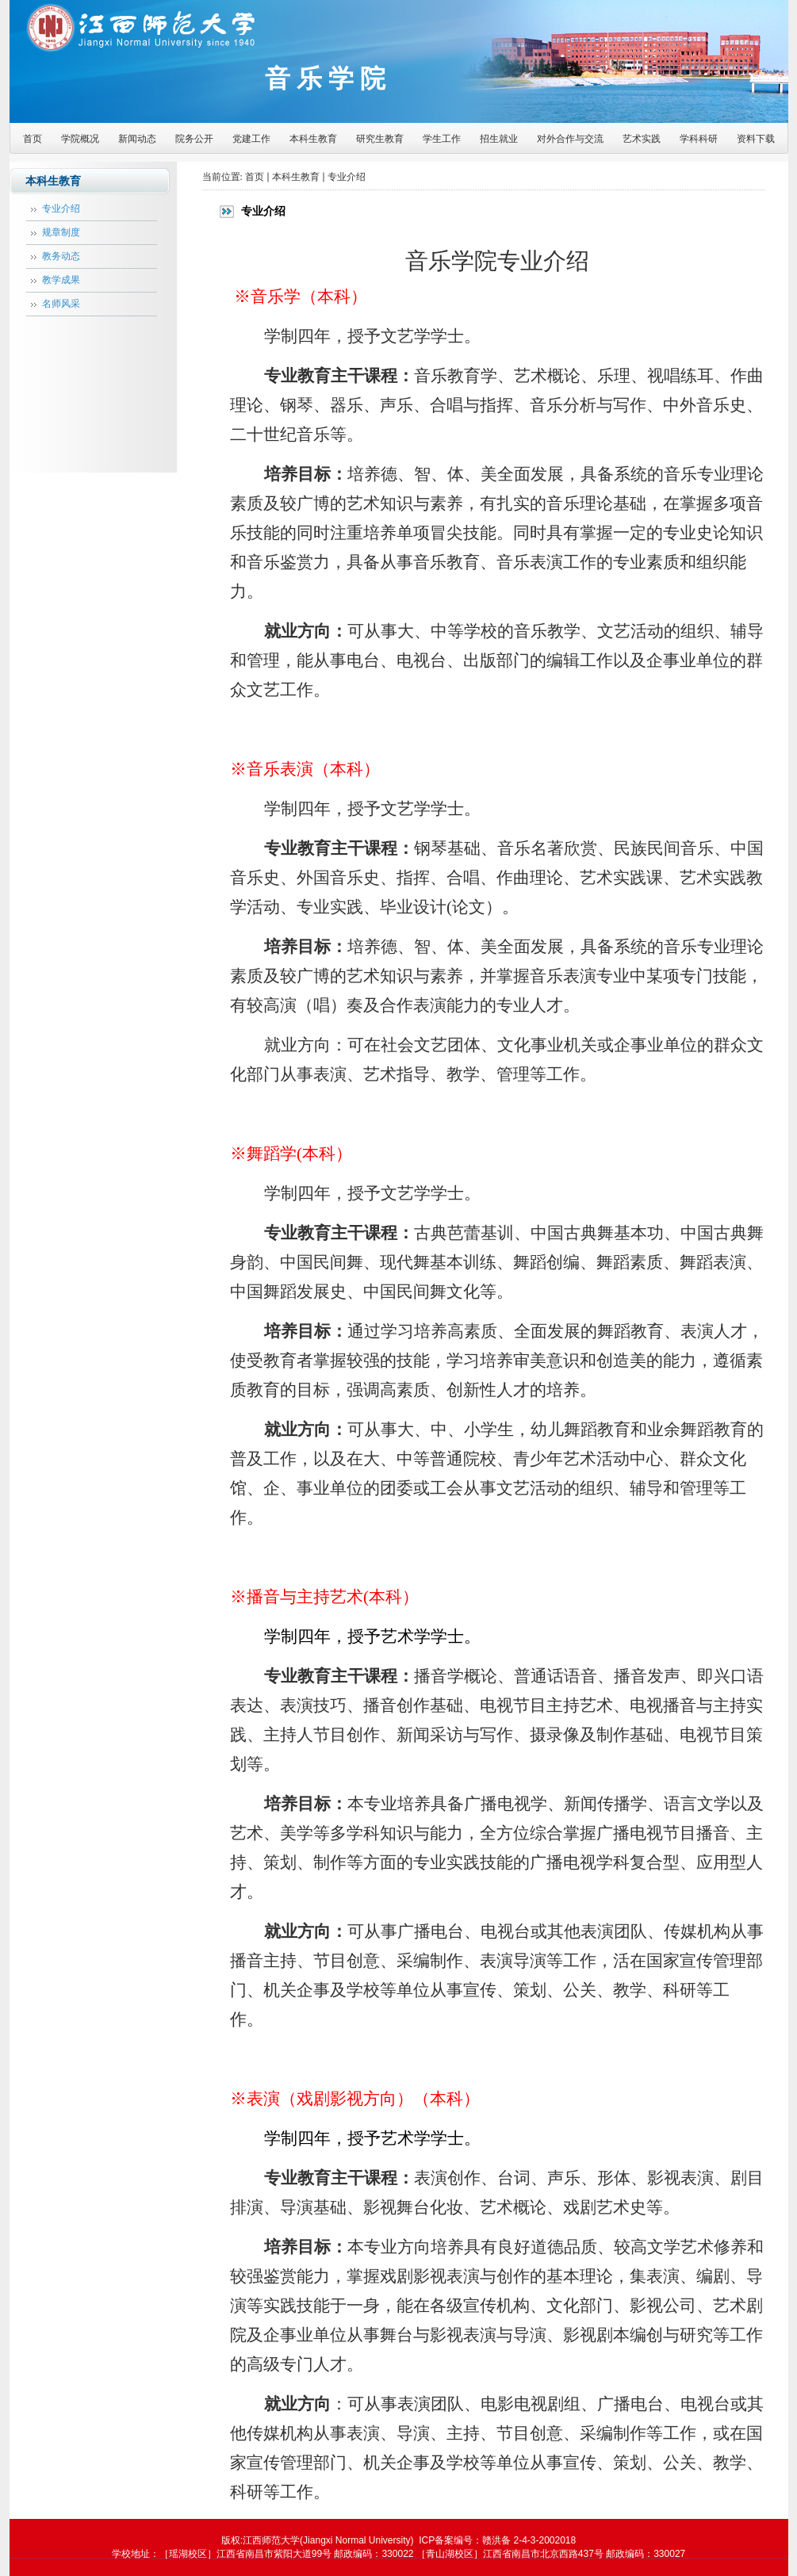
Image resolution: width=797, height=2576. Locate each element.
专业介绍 (61, 208)
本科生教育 (296, 176)
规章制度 (61, 232)
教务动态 (61, 256)
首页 (254, 176)
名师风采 (61, 303)
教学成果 (61, 279)
